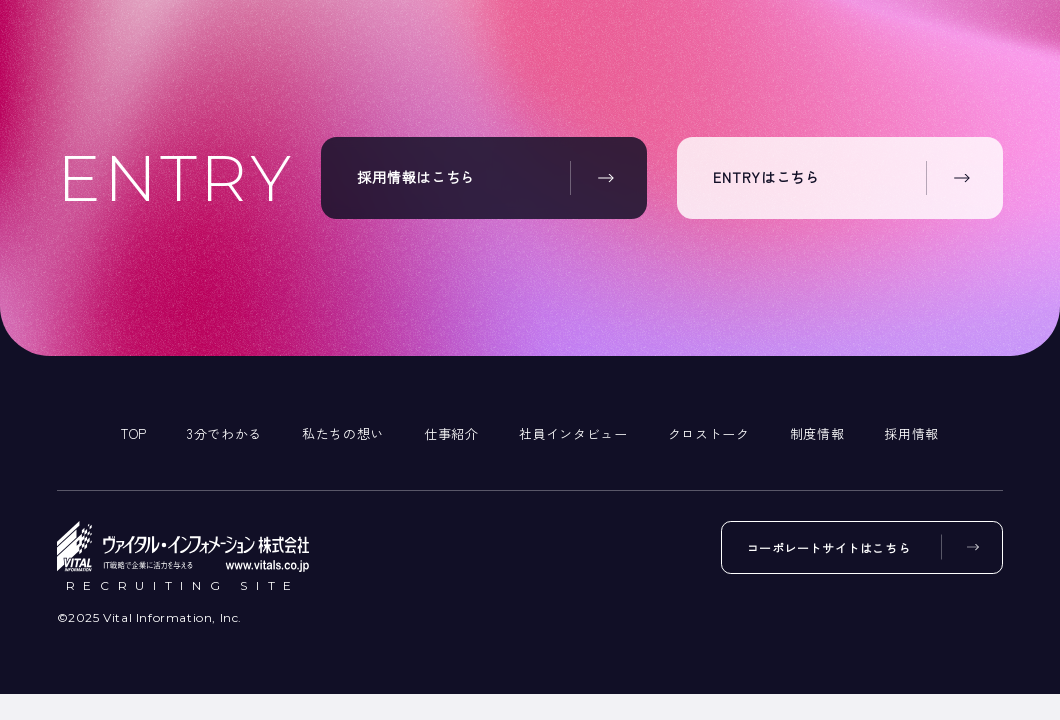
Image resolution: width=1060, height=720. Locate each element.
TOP (134, 433)
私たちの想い (343, 433)
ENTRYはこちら (766, 178)
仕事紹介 (451, 433)
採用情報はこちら (416, 178)
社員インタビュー (573, 433)
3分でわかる (224, 433)
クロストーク (709, 433)
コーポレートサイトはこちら (826, 548)
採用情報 (911, 433)
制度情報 (817, 433)
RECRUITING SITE (182, 586)
